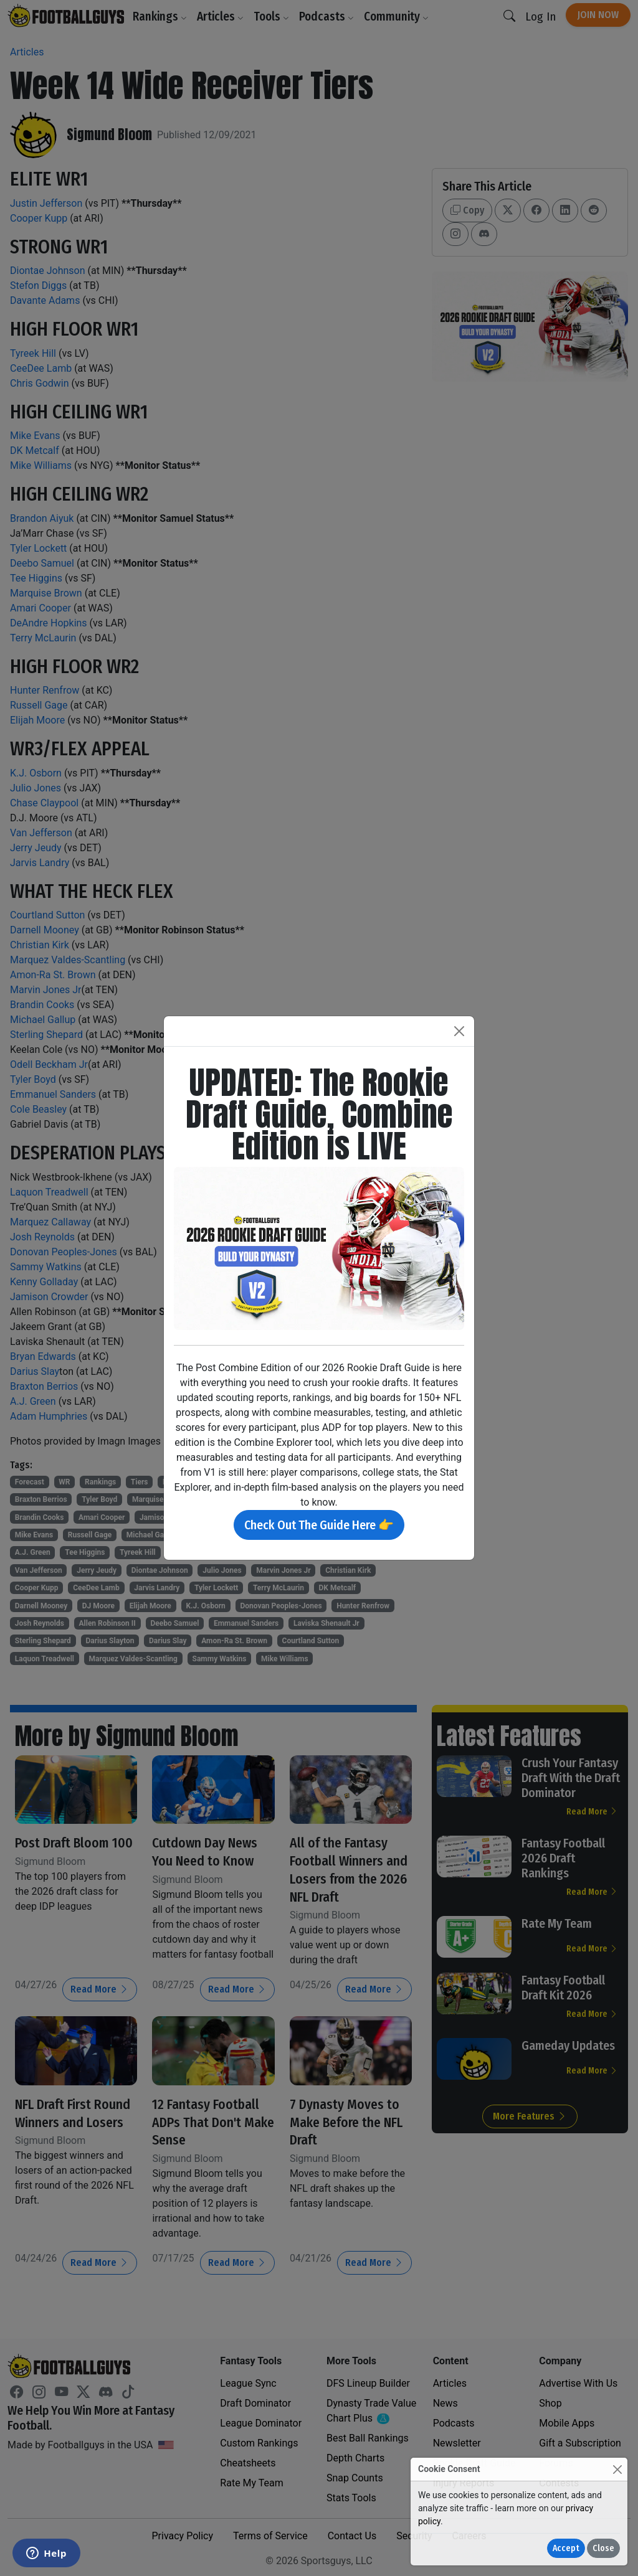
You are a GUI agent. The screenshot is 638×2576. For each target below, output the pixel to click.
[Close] (617, 2469)
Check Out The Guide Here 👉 (319, 1524)
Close (603, 2548)
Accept (566, 2548)
